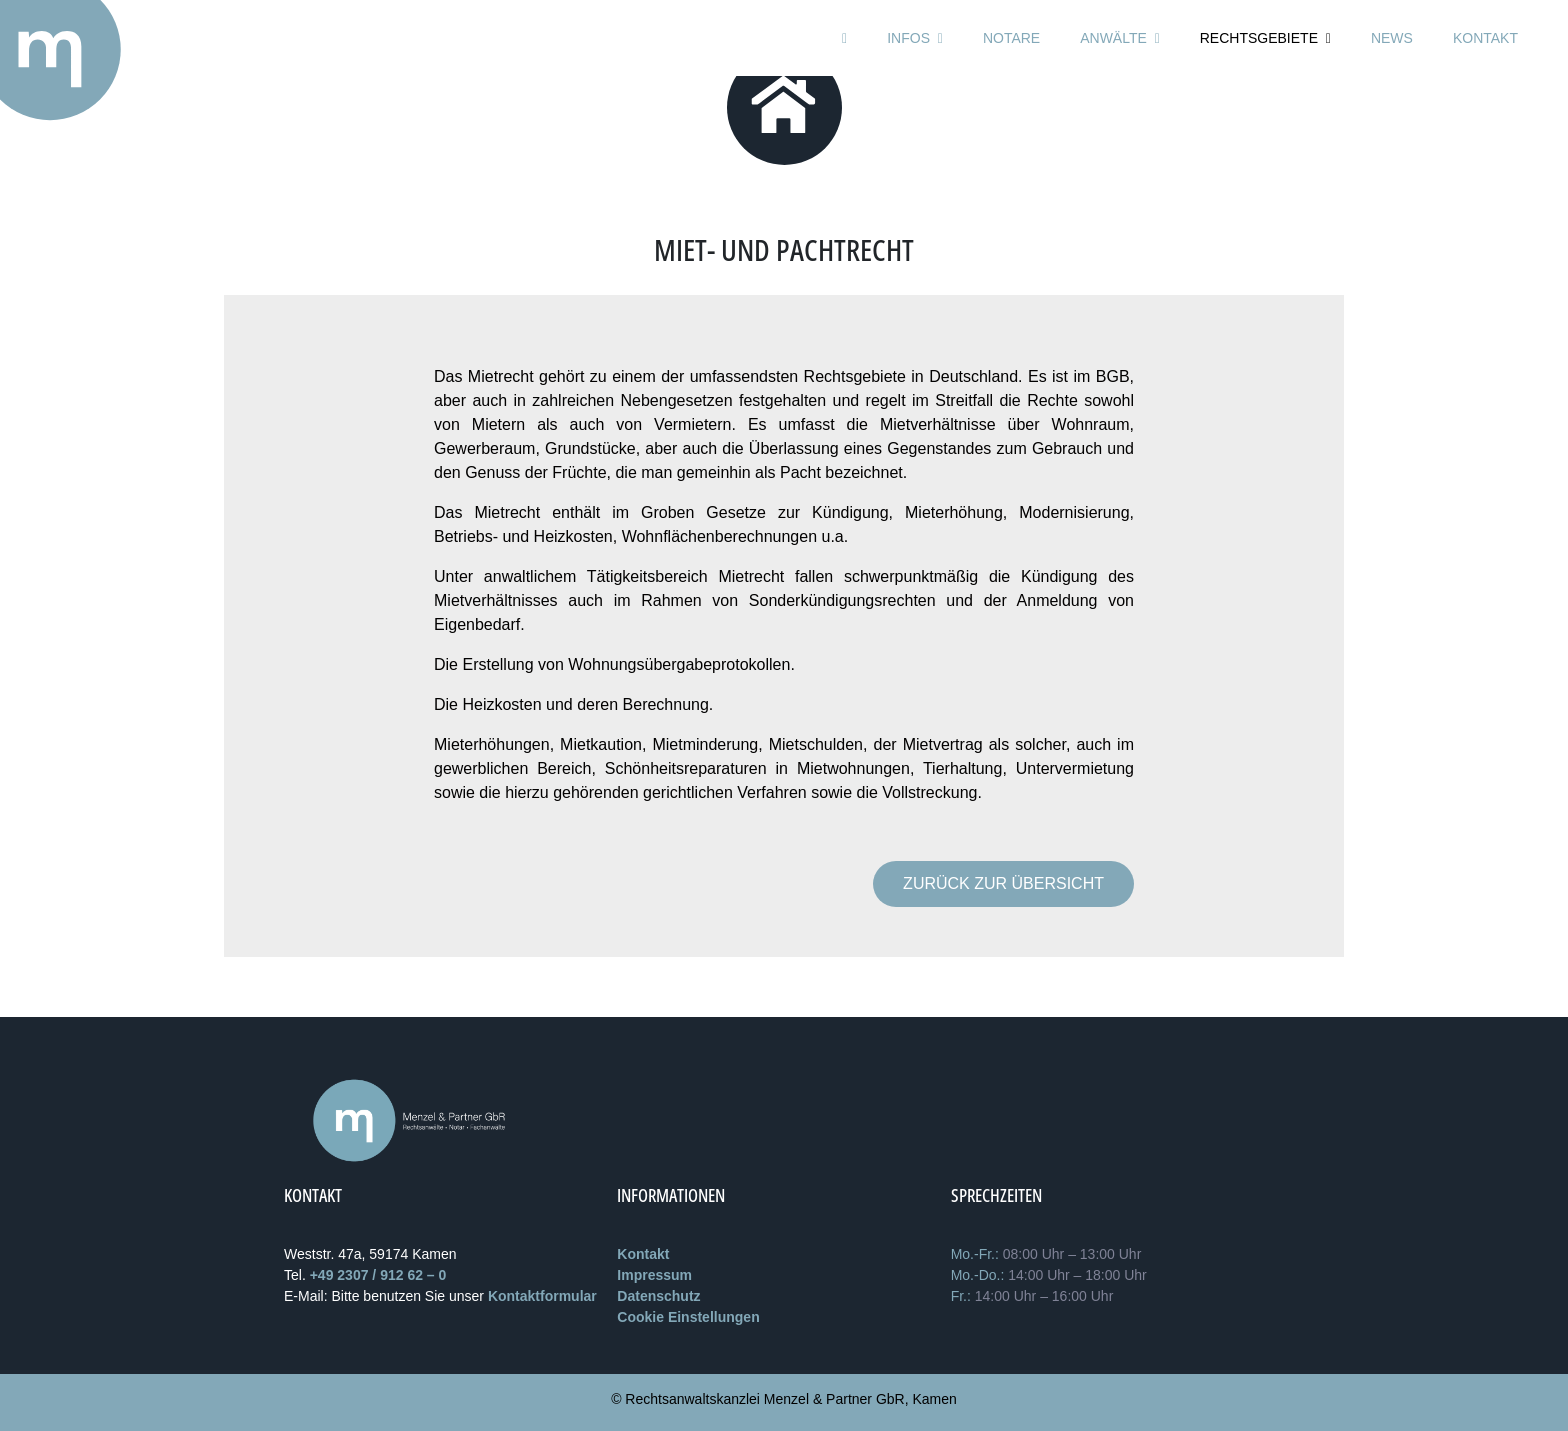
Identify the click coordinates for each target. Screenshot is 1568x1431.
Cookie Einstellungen (688, 1317)
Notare (1011, 38)
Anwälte (1120, 38)
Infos (915, 38)
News (1392, 38)
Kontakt (1485, 38)
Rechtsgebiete (1265, 38)
